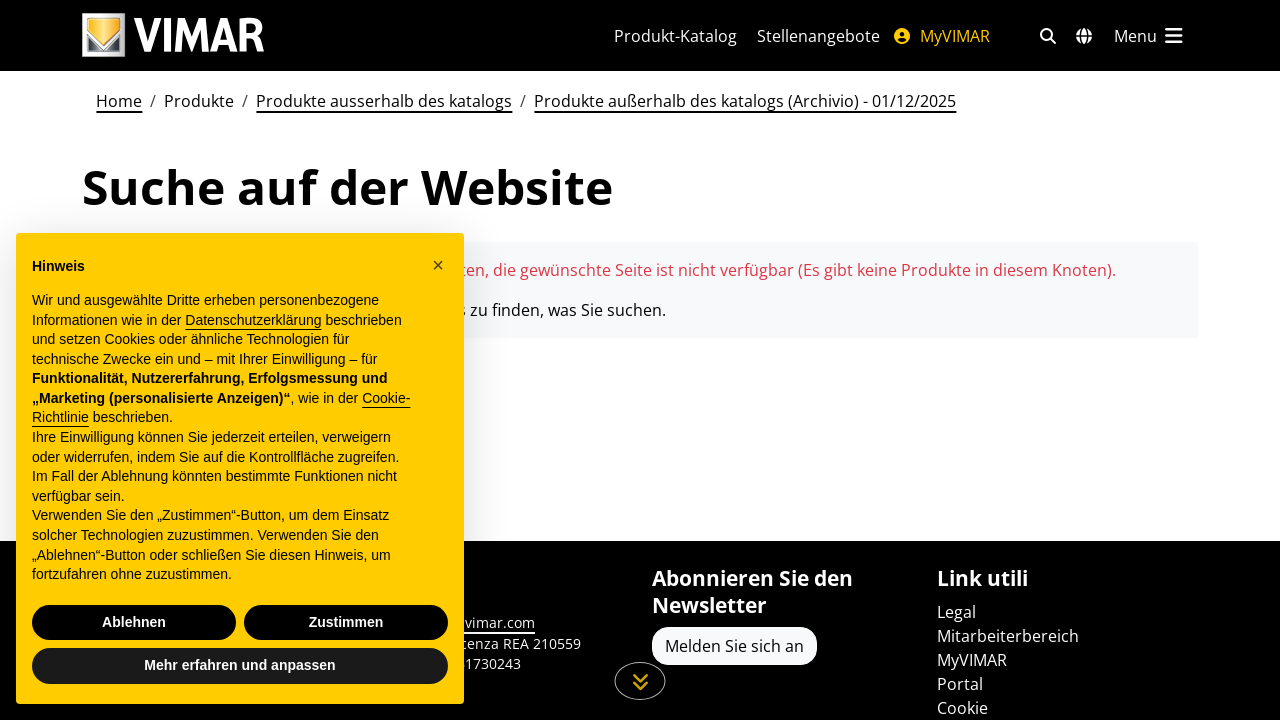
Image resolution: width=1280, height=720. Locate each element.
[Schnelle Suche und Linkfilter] (1048, 36)
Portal (960, 684)
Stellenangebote (818, 36)
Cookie (962, 708)
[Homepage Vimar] (324, 35)
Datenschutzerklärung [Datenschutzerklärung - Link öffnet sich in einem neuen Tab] (253, 320)
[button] (438, 265)
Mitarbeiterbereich (1008, 636)
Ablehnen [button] (134, 622)
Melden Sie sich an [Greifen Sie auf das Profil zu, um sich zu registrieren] (734, 646)
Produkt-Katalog (675, 36)
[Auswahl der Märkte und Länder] (1084, 36)
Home (119, 101)
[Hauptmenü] (1150, 36)
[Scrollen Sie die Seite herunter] (640, 681)
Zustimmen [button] (346, 622)
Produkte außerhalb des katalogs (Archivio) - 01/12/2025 (745, 101)
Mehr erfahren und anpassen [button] (239, 665)
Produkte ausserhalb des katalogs (384, 101)
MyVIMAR (941, 36)
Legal (956, 612)
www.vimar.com (481, 622)
